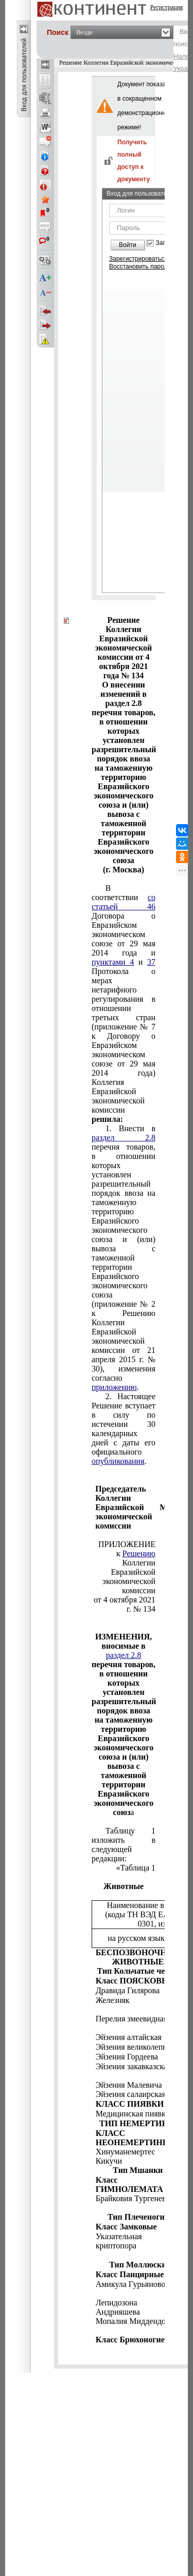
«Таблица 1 (135, 1867)
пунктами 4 (113, 962)
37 (151, 962)
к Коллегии (135, 1558)
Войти (127, 245)
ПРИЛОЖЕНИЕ (126, 1544)
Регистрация (166, 7)
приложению (114, 1387)
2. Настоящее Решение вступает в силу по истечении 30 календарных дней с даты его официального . (123, 1428)
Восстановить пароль (140, 266)
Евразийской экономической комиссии (128, 1581)
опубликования (118, 1461)
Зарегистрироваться (138, 258)
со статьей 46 (123, 902)
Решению (138, 1553)
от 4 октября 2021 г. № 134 (124, 1604)
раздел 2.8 (123, 1137)
